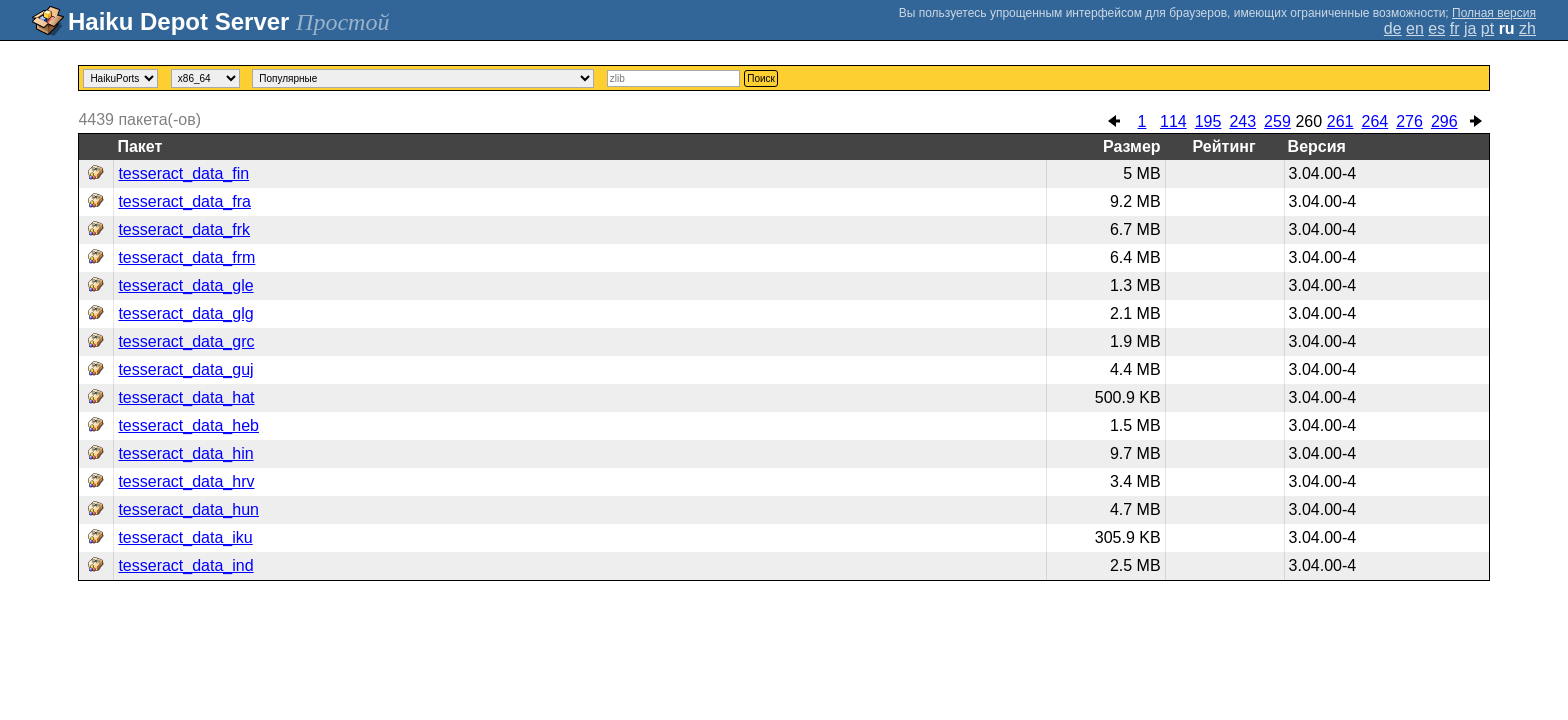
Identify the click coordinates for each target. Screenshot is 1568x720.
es (1436, 28)
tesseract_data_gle (185, 285)
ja (1470, 28)
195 (1208, 121)
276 (1409, 121)
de (1393, 28)
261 (1340, 121)
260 (1308, 121)
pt (1487, 28)
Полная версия (1494, 13)
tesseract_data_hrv (186, 481)
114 (1173, 121)
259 (1277, 121)
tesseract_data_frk (184, 229)
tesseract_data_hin (185, 453)
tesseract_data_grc (186, 341)
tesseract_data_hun (188, 509)
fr (1455, 28)
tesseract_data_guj (185, 369)
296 (1444, 121)
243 (1242, 121)
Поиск (761, 78)
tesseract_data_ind (185, 565)
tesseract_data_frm (186, 257)
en (1415, 28)
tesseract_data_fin (183, 173)
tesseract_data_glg (185, 313)
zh (1527, 28)
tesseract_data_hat (186, 397)
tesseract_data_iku (185, 537)
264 (1375, 121)
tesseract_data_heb (188, 425)
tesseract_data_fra (184, 201)
